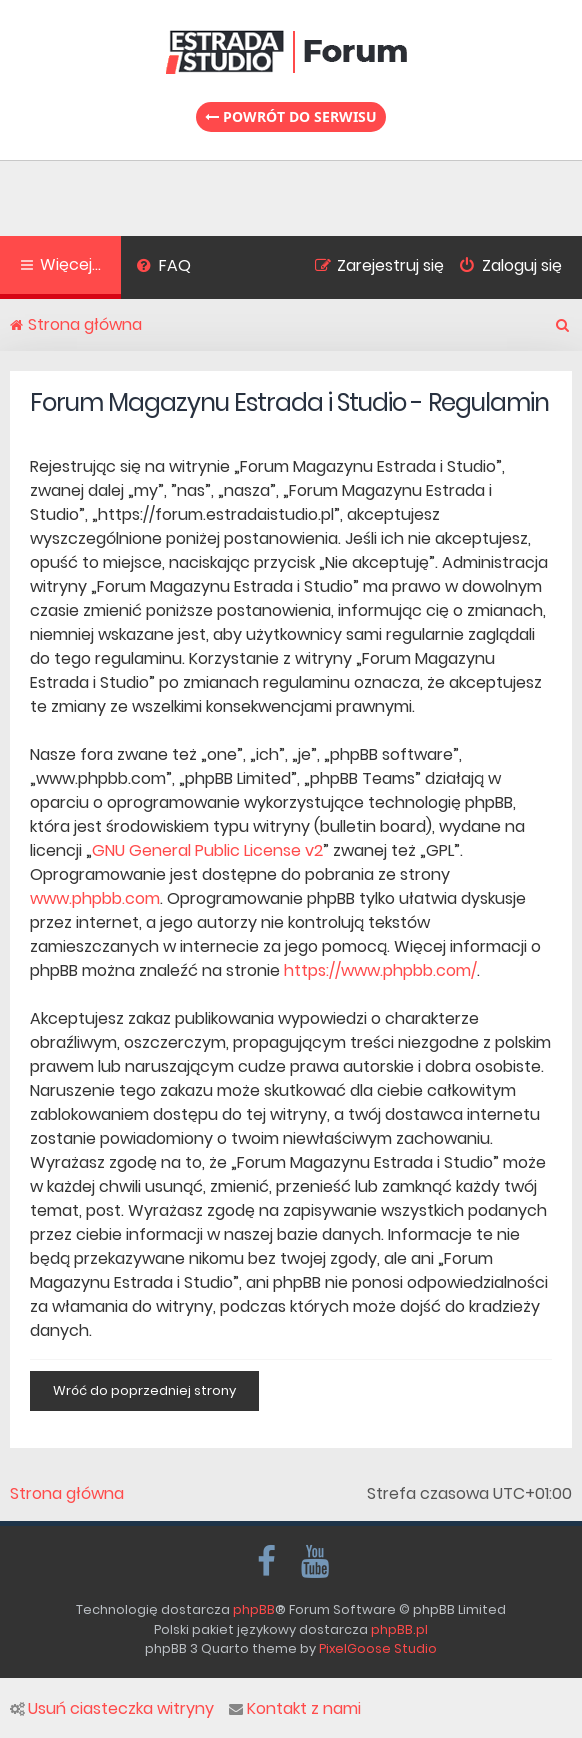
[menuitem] (163, 268)
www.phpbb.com (95, 898)
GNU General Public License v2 (207, 850)
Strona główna (67, 1494)
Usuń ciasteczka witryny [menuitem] (112, 1709)
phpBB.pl (399, 1629)
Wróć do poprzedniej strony (144, 1390)
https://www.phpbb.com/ (380, 970)
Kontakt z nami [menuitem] (295, 1709)
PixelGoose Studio (378, 1648)
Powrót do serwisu (291, 116)
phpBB (254, 1609)
